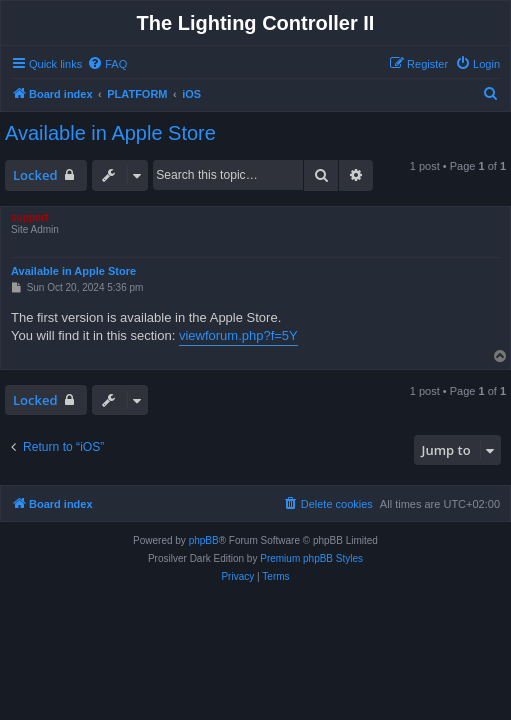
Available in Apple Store (110, 133)
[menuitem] (107, 64)
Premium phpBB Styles (311, 558)
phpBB (204, 540)
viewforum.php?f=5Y (238, 335)
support (29, 217)
